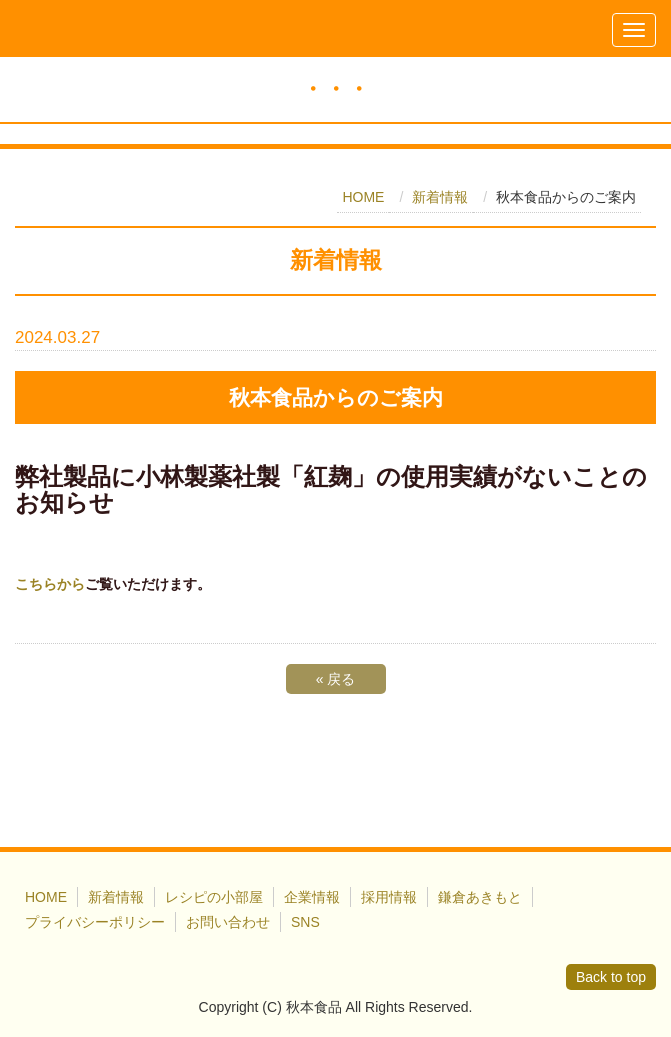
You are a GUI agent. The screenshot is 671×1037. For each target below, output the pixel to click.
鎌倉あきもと (480, 897)
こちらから (50, 584)
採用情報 (389, 897)
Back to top (611, 977)
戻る (336, 679)
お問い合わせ (228, 922)
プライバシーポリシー (95, 922)
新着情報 (440, 197)
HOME (363, 197)
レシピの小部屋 (214, 897)
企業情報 (312, 897)
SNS (305, 922)
